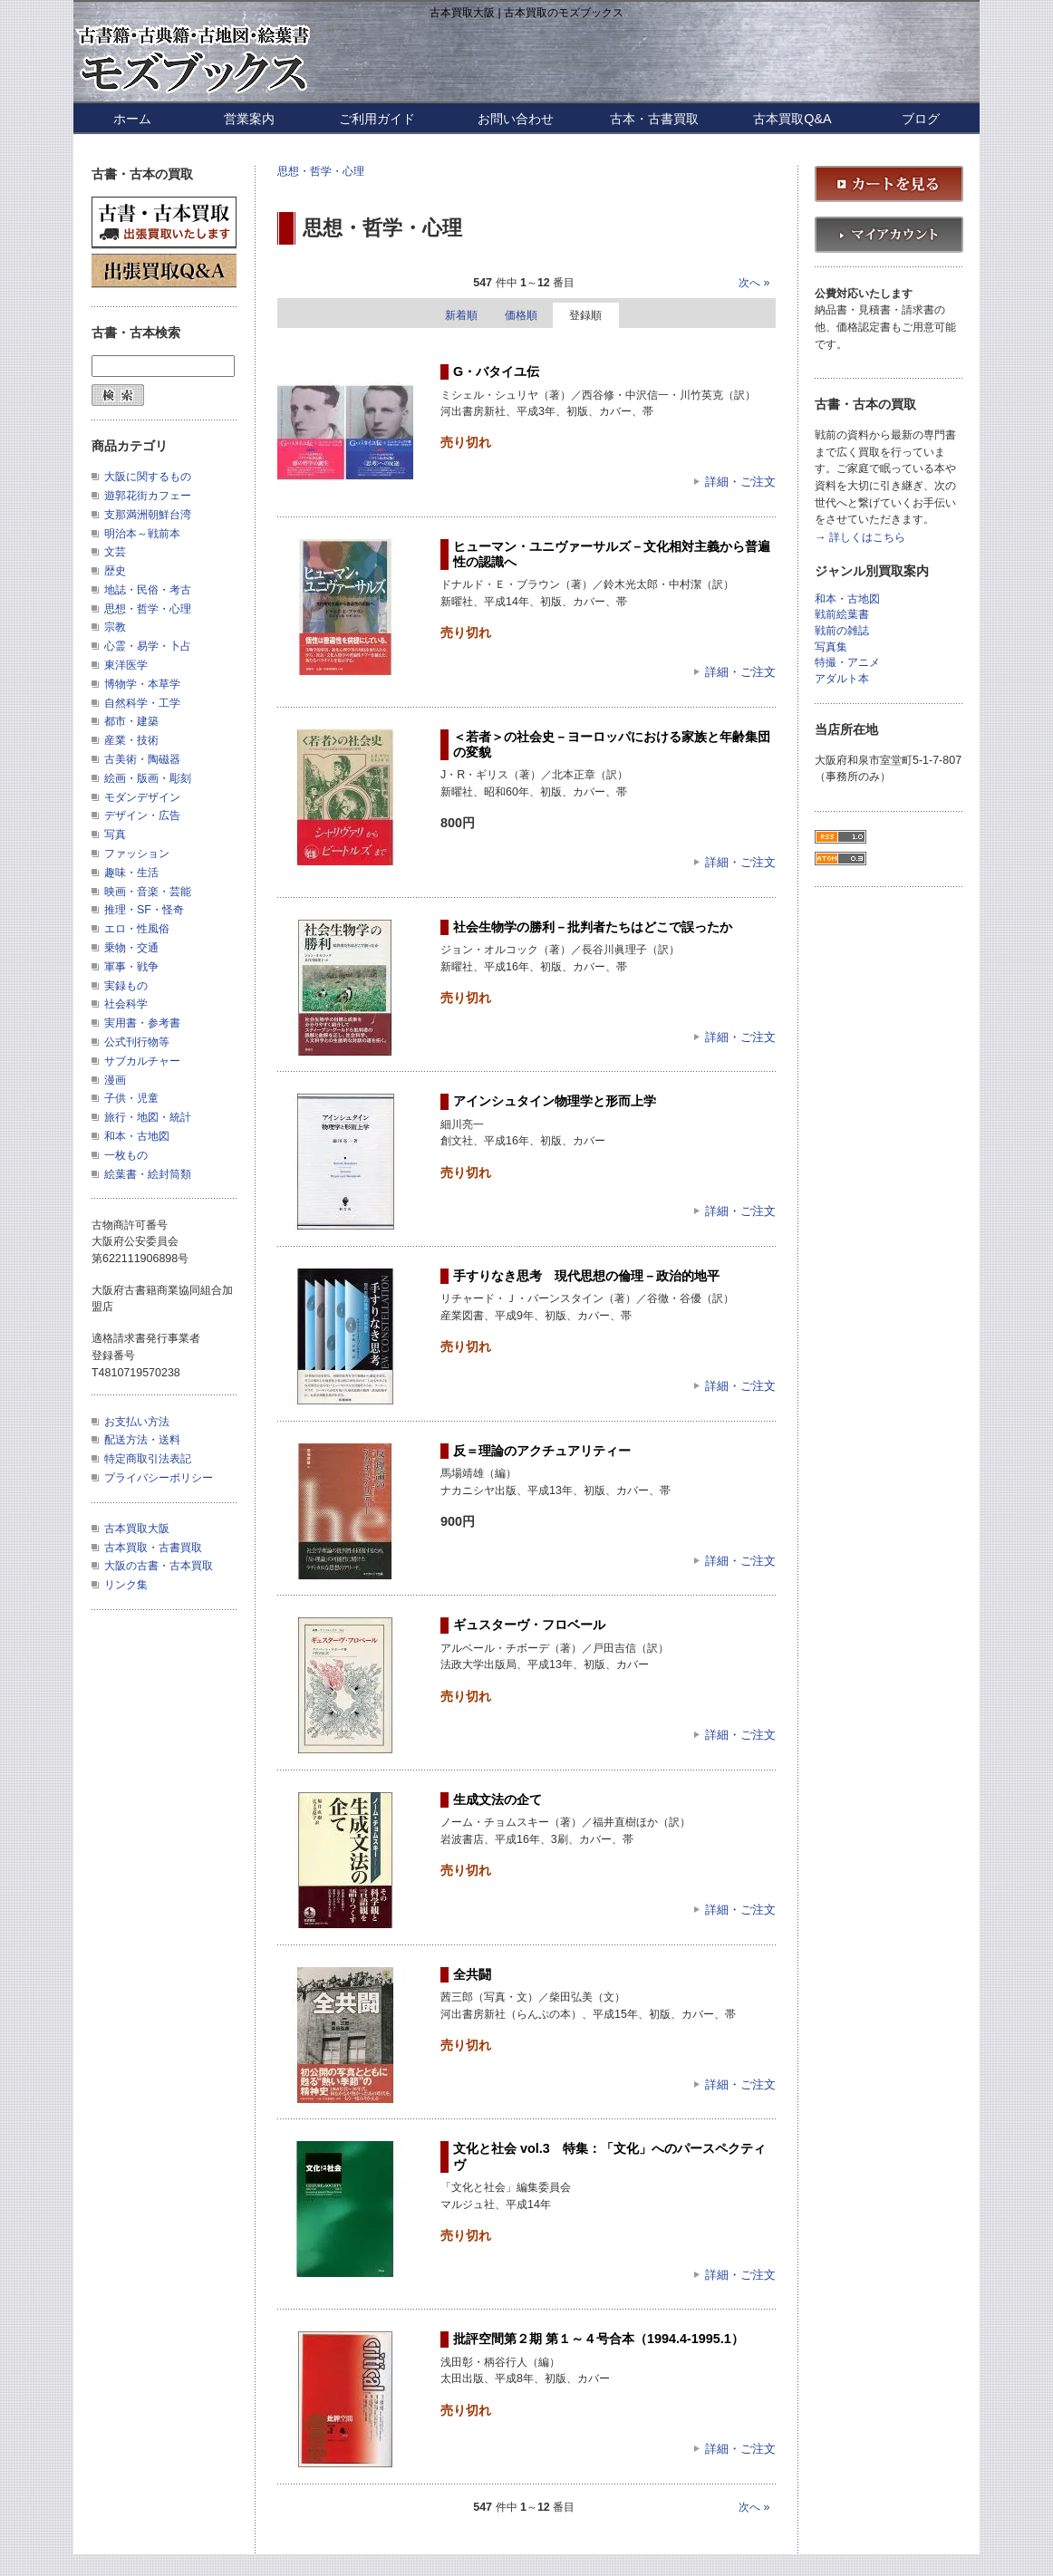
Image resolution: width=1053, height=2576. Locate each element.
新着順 (461, 315)
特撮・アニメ (847, 663)
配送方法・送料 (142, 1439)
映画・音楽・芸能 (147, 891)
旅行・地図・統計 (147, 1117)
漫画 (115, 1080)
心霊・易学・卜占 (147, 646)
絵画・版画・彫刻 (147, 778)
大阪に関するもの (147, 476)
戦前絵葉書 (842, 615)
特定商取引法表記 (147, 1458)
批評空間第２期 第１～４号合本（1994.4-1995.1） (598, 2338)
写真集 (831, 647)
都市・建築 (131, 721)
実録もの (126, 985)
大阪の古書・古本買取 (158, 1565)
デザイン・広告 (142, 815)
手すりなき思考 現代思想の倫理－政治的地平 (586, 1276)
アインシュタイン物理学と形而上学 (554, 1101)
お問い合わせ (516, 118)
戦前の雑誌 (842, 631)
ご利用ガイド (377, 118)
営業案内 (249, 118)
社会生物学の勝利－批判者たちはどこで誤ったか (592, 927)
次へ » (754, 282)
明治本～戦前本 (142, 533)
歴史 (115, 570)
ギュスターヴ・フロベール (529, 1624)
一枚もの (126, 1155)
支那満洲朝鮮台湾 (147, 514)
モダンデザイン (142, 797)
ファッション (136, 853)
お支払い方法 (136, 1421)
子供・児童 (131, 1098)
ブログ (921, 118)
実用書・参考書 (142, 1023)
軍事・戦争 (131, 966)
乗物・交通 (131, 947)
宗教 (115, 627)
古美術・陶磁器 (142, 759)
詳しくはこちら (867, 538)
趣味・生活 (131, 872)
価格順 (521, 315)
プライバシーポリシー (158, 1477)
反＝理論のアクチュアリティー (542, 1450)
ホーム (132, 118)
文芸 (115, 551)
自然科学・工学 (142, 703)
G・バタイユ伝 (496, 371)
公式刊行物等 (136, 1042)
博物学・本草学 (142, 684)
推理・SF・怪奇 (144, 909)
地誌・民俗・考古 (147, 590)
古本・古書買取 (654, 118)
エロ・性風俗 (136, 928)
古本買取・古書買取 (153, 1547)
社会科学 (126, 1004)
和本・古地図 (136, 1136)
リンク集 (126, 1584)
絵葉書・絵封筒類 (147, 1174)
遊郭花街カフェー (147, 495)
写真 (115, 834)
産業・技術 (131, 740)
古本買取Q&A (792, 118)
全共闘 (472, 1974)
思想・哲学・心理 (320, 171)
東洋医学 (126, 665)
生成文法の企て (497, 1799)
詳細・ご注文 (740, 481)
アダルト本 (842, 679)
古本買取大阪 (136, 1528)
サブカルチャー (142, 1061)
